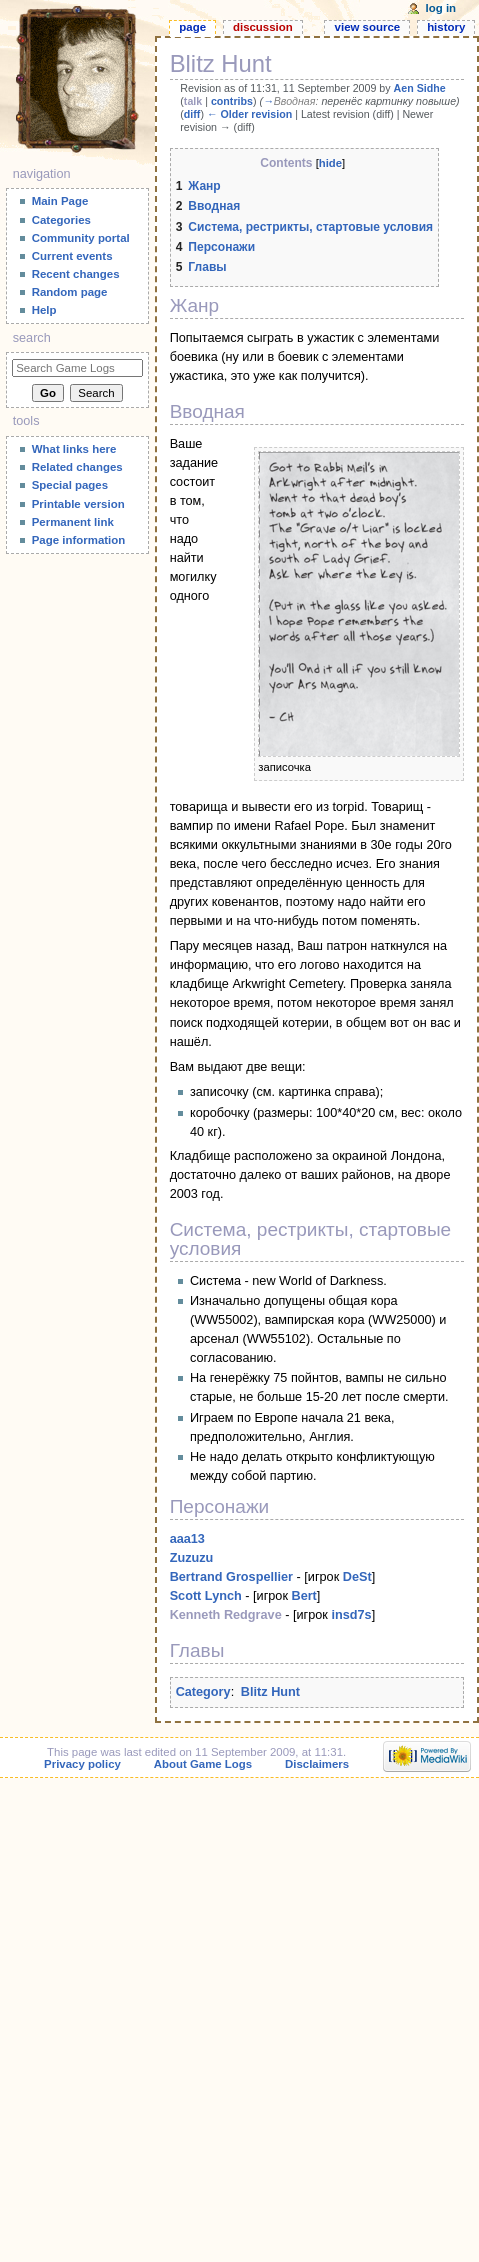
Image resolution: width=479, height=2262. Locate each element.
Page (192, 27)
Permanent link (73, 522)
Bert (303, 1596)
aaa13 (187, 1539)
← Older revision (249, 114)
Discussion (263, 27)
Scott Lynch (206, 1596)
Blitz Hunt (270, 1692)
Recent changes (76, 274)
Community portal (81, 238)
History (446, 27)
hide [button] (330, 163)
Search (32, 338)
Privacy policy (82, 1764)
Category (203, 1692)
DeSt (357, 1577)
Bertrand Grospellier (231, 1577)
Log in (441, 8)
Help (44, 310)
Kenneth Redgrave (226, 1615)
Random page (70, 292)
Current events (72, 256)
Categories (61, 220)
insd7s (351, 1615)
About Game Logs (203, 1764)
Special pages (70, 485)
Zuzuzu (192, 1558)
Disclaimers (317, 1764)
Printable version (78, 504)
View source (368, 27)
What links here (74, 449)
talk (193, 101)
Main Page (60, 201)
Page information (79, 540)
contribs (232, 101)
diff (192, 114)
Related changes (77, 467)
